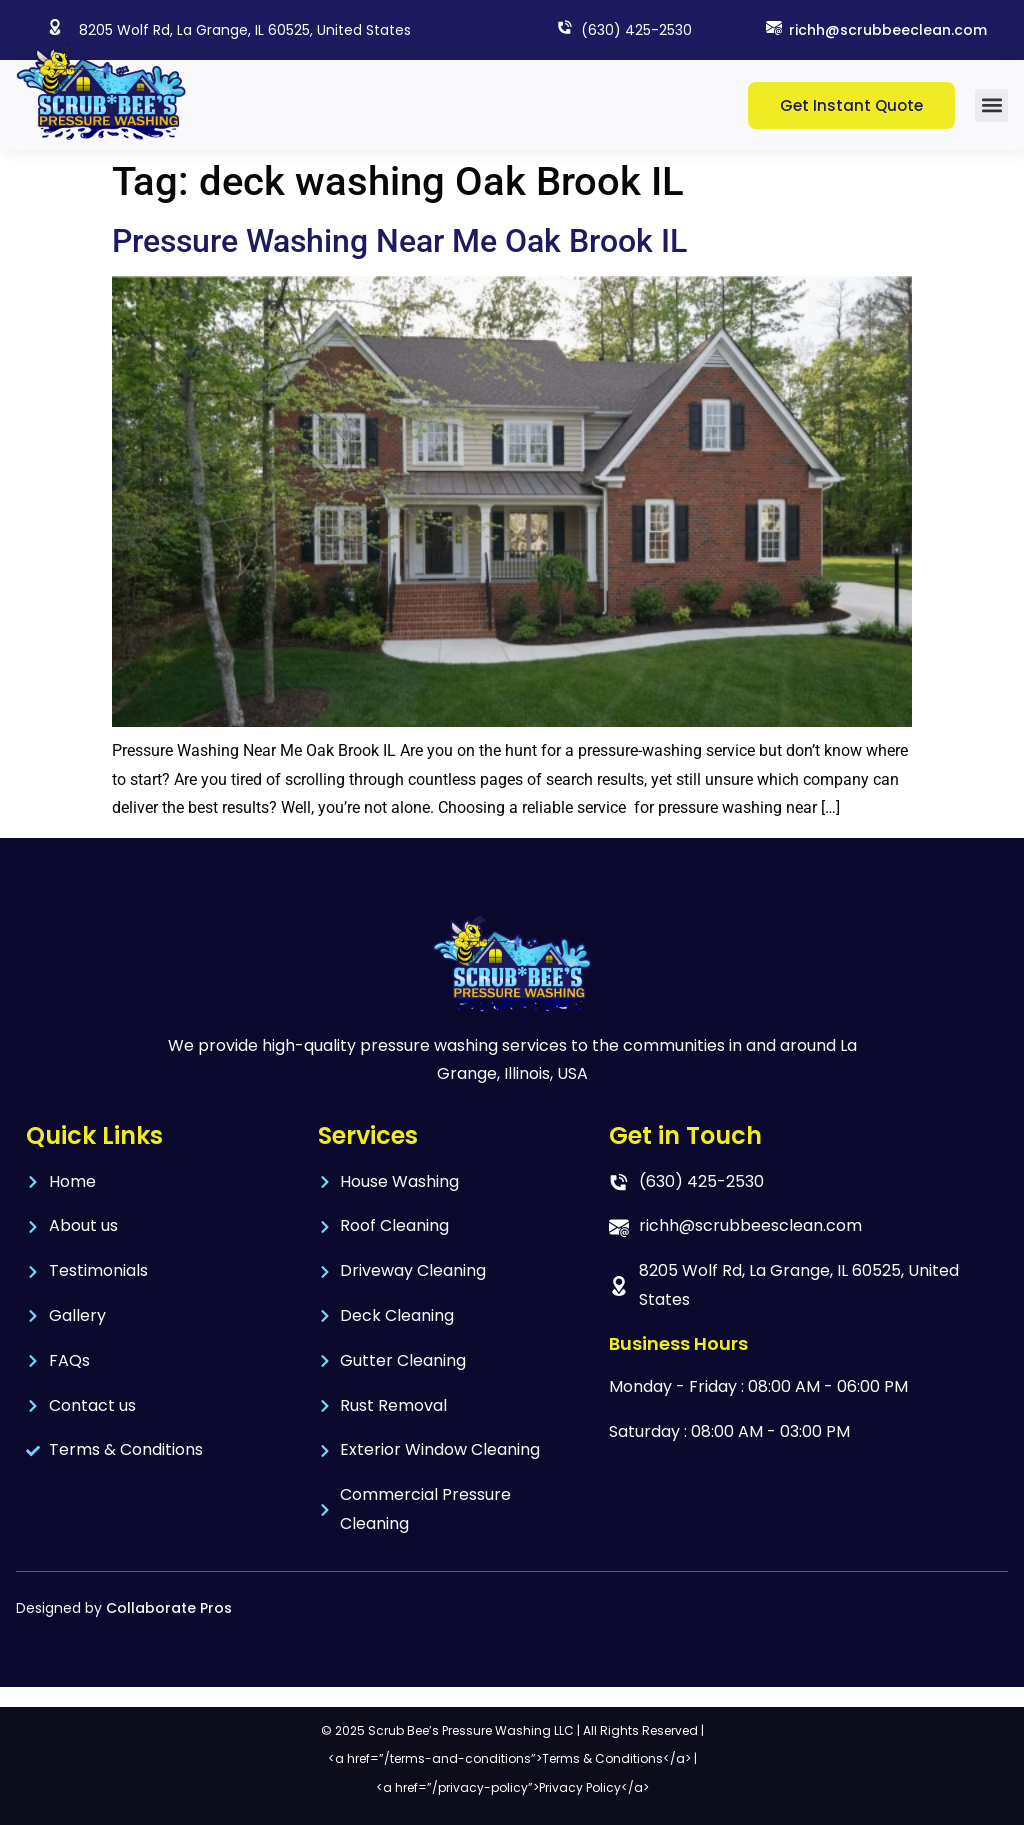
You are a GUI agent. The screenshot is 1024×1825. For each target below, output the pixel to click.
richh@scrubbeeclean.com (888, 30)
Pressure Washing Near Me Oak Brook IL (399, 241)
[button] (991, 105)
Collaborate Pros (169, 1608)
